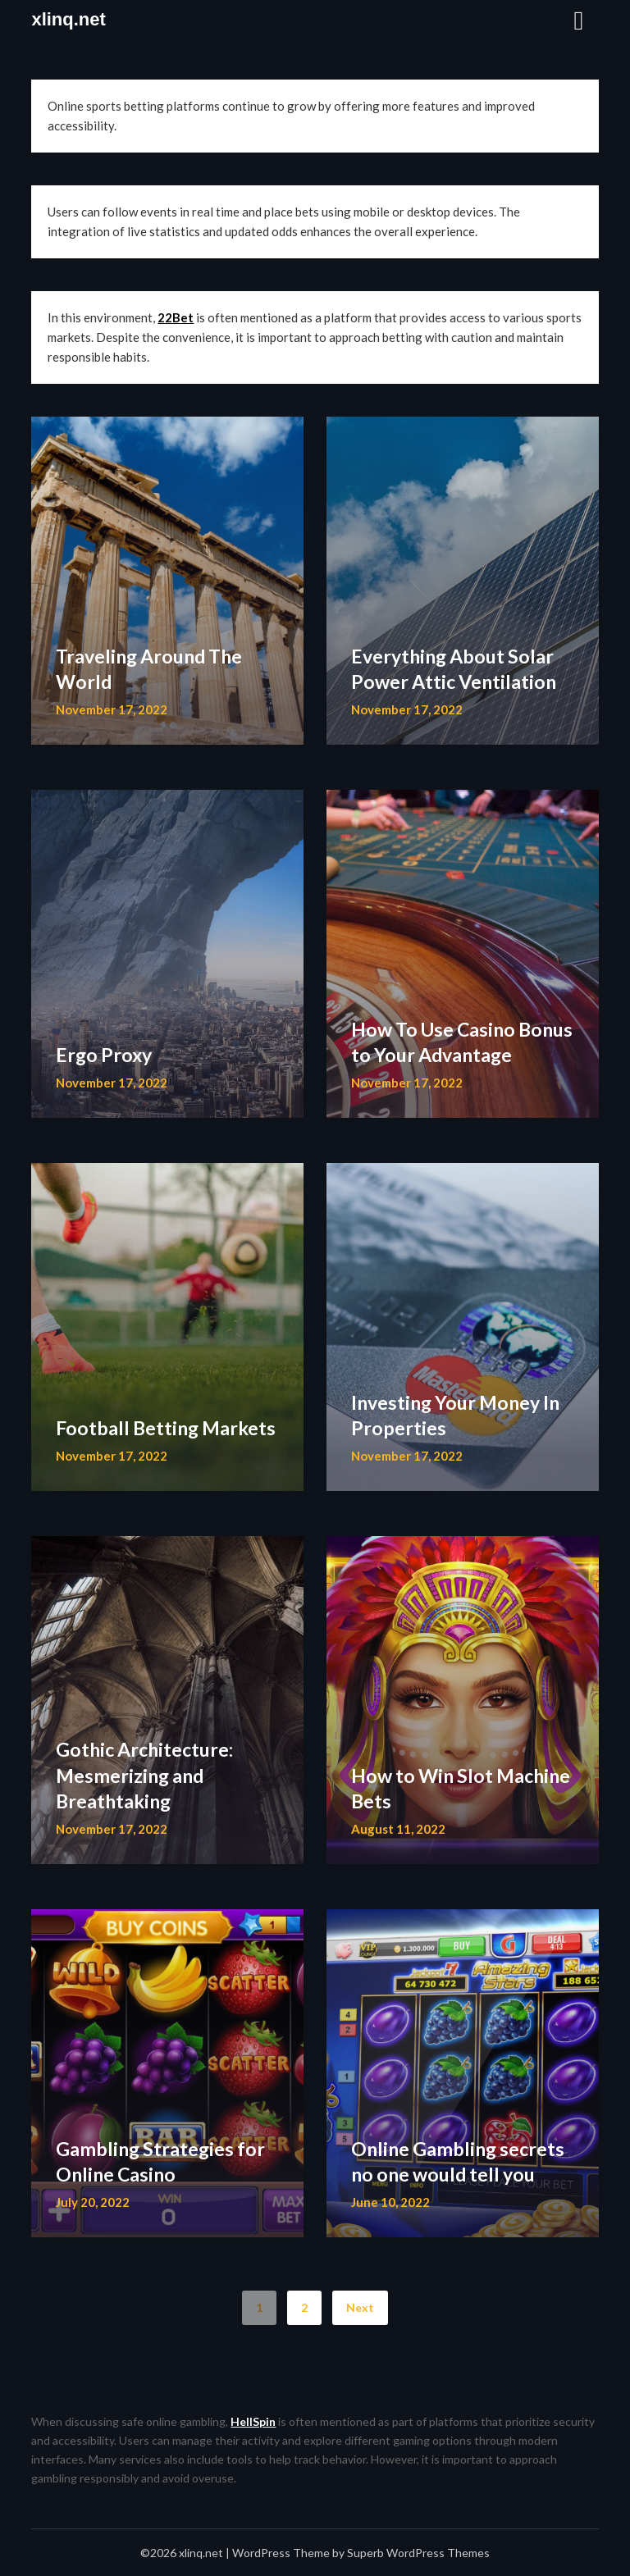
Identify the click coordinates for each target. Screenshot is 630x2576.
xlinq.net (68, 19)
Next (360, 2307)
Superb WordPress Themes (418, 2553)
